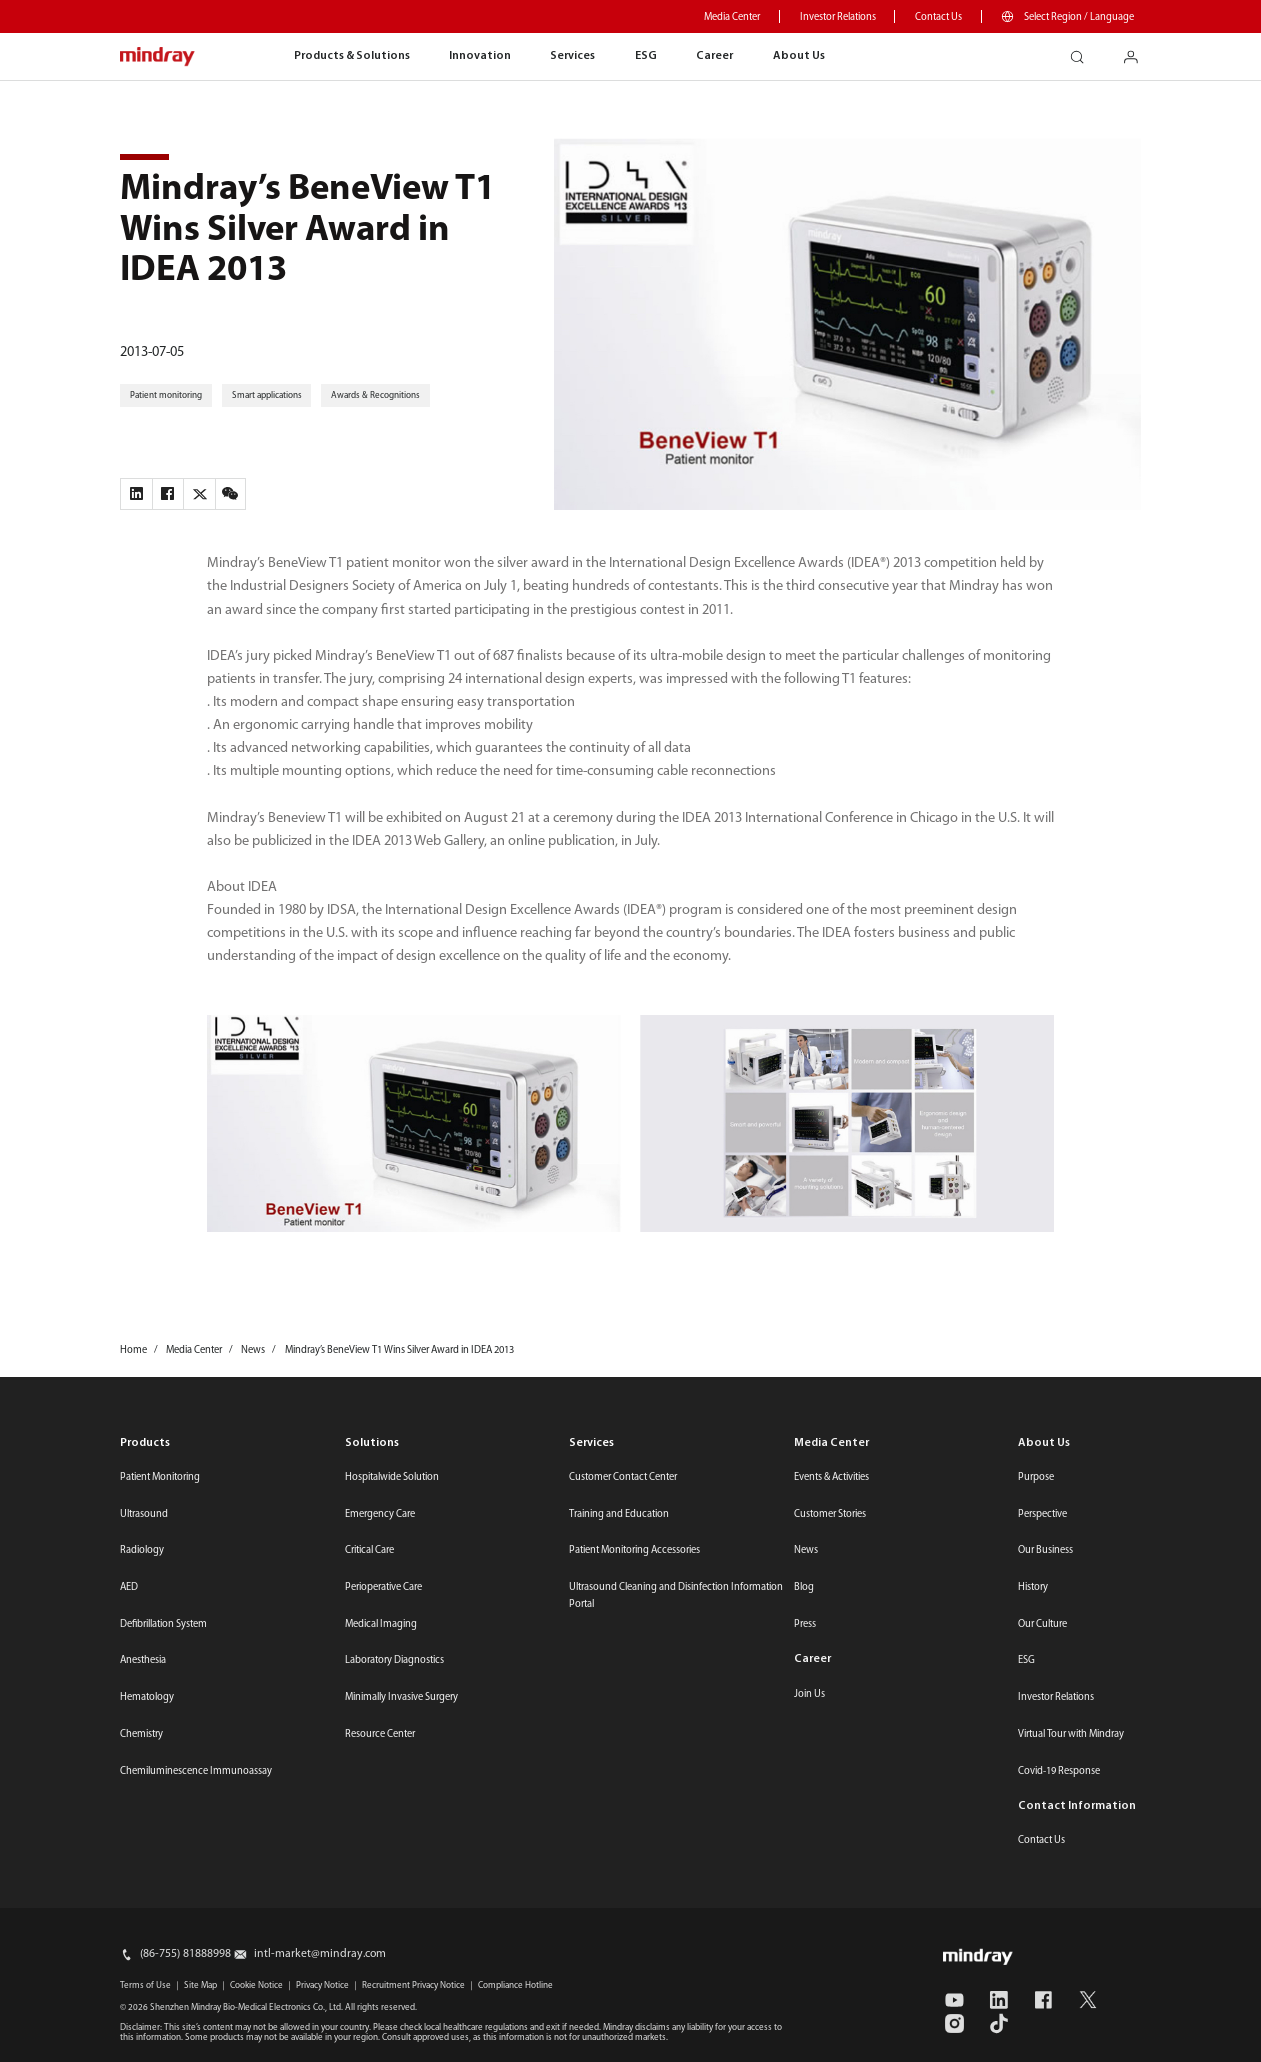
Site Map (200, 1985)
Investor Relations (838, 17)
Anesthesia (143, 1660)
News (806, 1550)
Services (572, 56)
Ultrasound (144, 1514)
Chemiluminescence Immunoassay (196, 1771)
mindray (158, 57)
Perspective (1042, 1514)
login (1138, 51)
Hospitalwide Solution (392, 1477)
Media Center (732, 17)
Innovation (480, 56)
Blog (804, 1587)
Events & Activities (831, 1477)
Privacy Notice (322, 1985)
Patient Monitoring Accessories (634, 1550)
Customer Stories (830, 1514)
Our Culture (1042, 1624)
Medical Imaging (381, 1624)
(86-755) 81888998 (185, 1954)
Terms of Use (145, 1985)
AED (129, 1587)
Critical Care (369, 1550)
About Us (799, 56)
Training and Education (619, 1514)
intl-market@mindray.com (320, 1954)
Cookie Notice (256, 1985)
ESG (646, 56)
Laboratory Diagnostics (394, 1660)
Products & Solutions (352, 56)
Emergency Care (380, 1514)
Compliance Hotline (515, 1985)
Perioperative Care (383, 1587)
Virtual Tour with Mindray (1071, 1734)
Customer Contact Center (623, 1477)
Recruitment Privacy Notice (413, 1985)
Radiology (142, 1550)
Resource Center (380, 1734)
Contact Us (938, 17)
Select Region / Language (1079, 17)
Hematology (147, 1697)
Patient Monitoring (160, 1477)
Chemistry (141, 1734)
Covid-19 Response (1059, 1771)
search (1084, 51)
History (1033, 1587)
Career (714, 56)
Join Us (809, 1694)
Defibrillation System (163, 1624)
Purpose (1036, 1477)
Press (805, 1624)
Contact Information (1077, 1806)
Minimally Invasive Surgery (401, 1697)
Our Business (1045, 1550)
